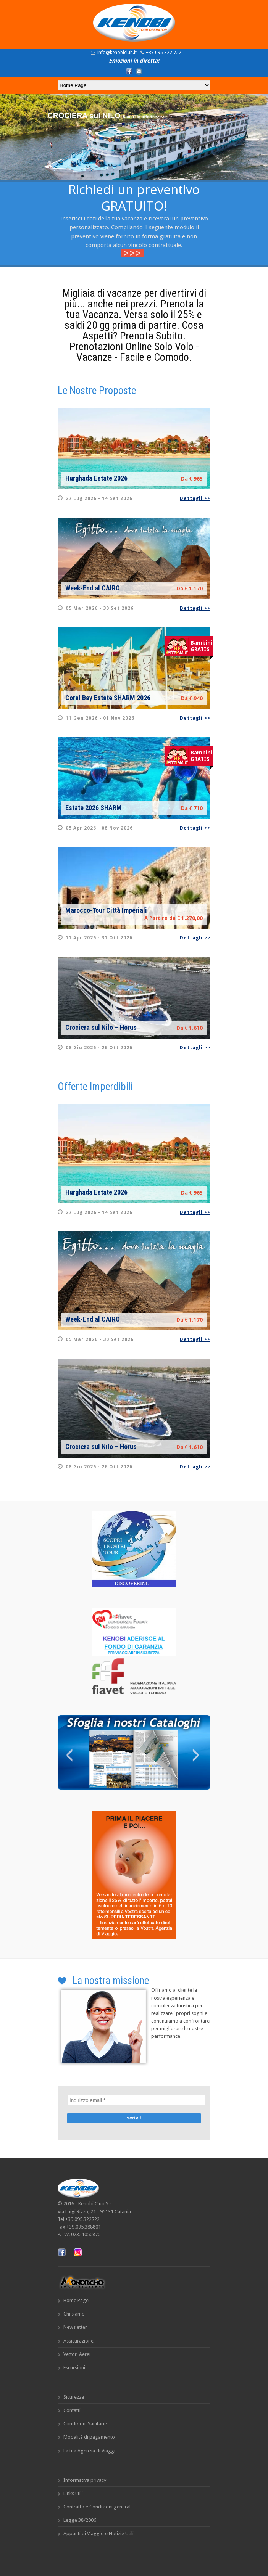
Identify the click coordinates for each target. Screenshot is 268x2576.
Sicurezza (73, 2397)
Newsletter (75, 2327)
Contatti (72, 2410)
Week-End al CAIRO (92, 588)
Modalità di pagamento (89, 2437)
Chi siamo (74, 2314)
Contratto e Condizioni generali (97, 2507)
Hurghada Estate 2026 (96, 478)
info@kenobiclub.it (117, 52)
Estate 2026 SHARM (93, 808)
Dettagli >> (195, 498)
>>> (132, 253)
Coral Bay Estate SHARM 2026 (107, 698)
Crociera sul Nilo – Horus (101, 1027)
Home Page (76, 2300)
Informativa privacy (84, 2480)
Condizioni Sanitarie (85, 2423)
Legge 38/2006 (79, 2520)
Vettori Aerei (76, 2354)
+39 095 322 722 (163, 52)
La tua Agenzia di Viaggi (89, 2451)
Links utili (73, 2493)
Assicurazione (78, 2341)
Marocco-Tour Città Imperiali (106, 910)
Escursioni (74, 2367)
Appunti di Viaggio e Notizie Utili (98, 2533)
